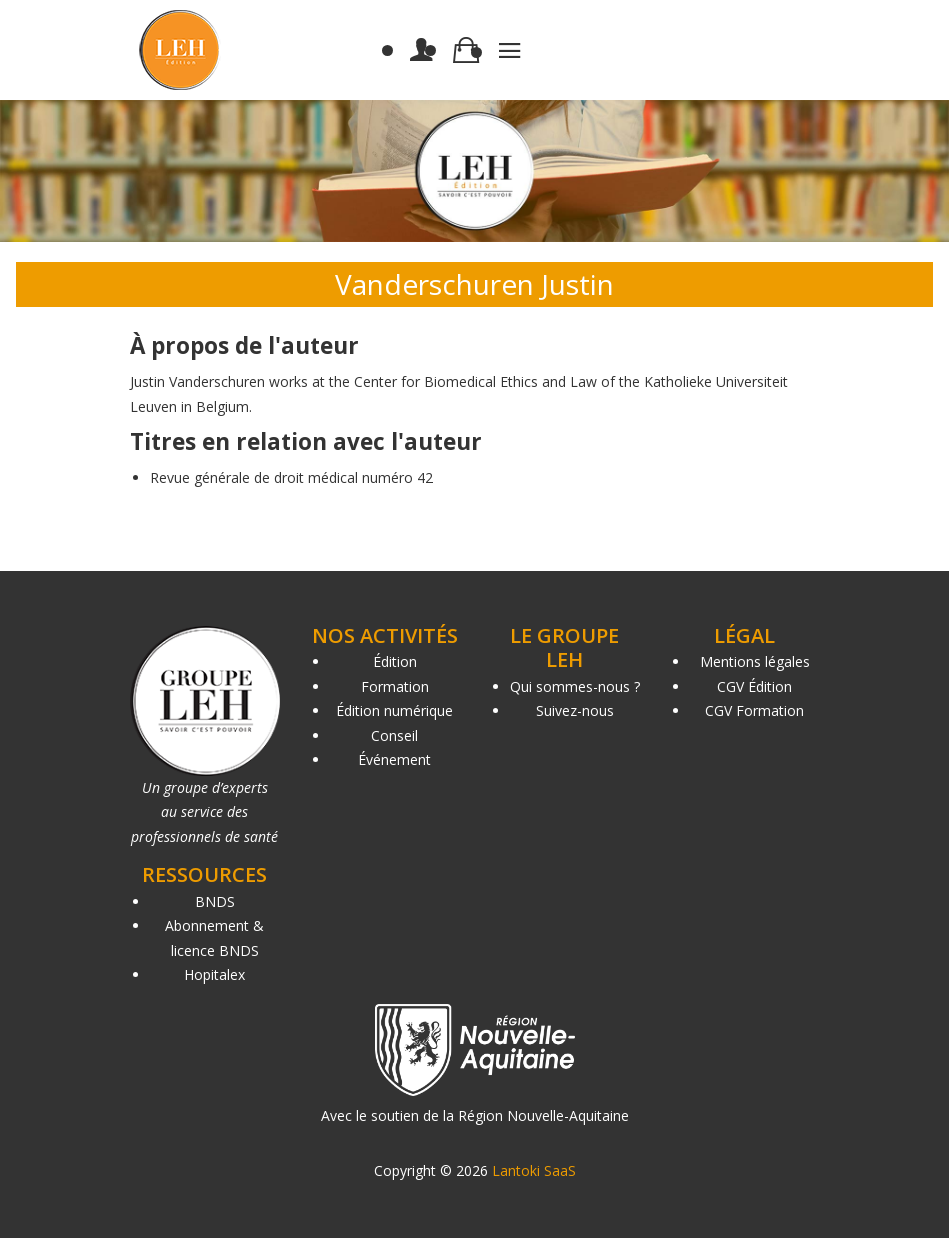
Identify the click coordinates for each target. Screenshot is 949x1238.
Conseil (394, 735)
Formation (395, 686)
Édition (395, 661)
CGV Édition (754, 686)
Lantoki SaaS (534, 1170)
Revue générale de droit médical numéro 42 (291, 477)
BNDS (215, 901)
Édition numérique (394, 710)
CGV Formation (754, 710)
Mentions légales (755, 661)
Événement (394, 759)
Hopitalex (214, 974)
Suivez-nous (575, 710)
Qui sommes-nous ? (575, 686)
